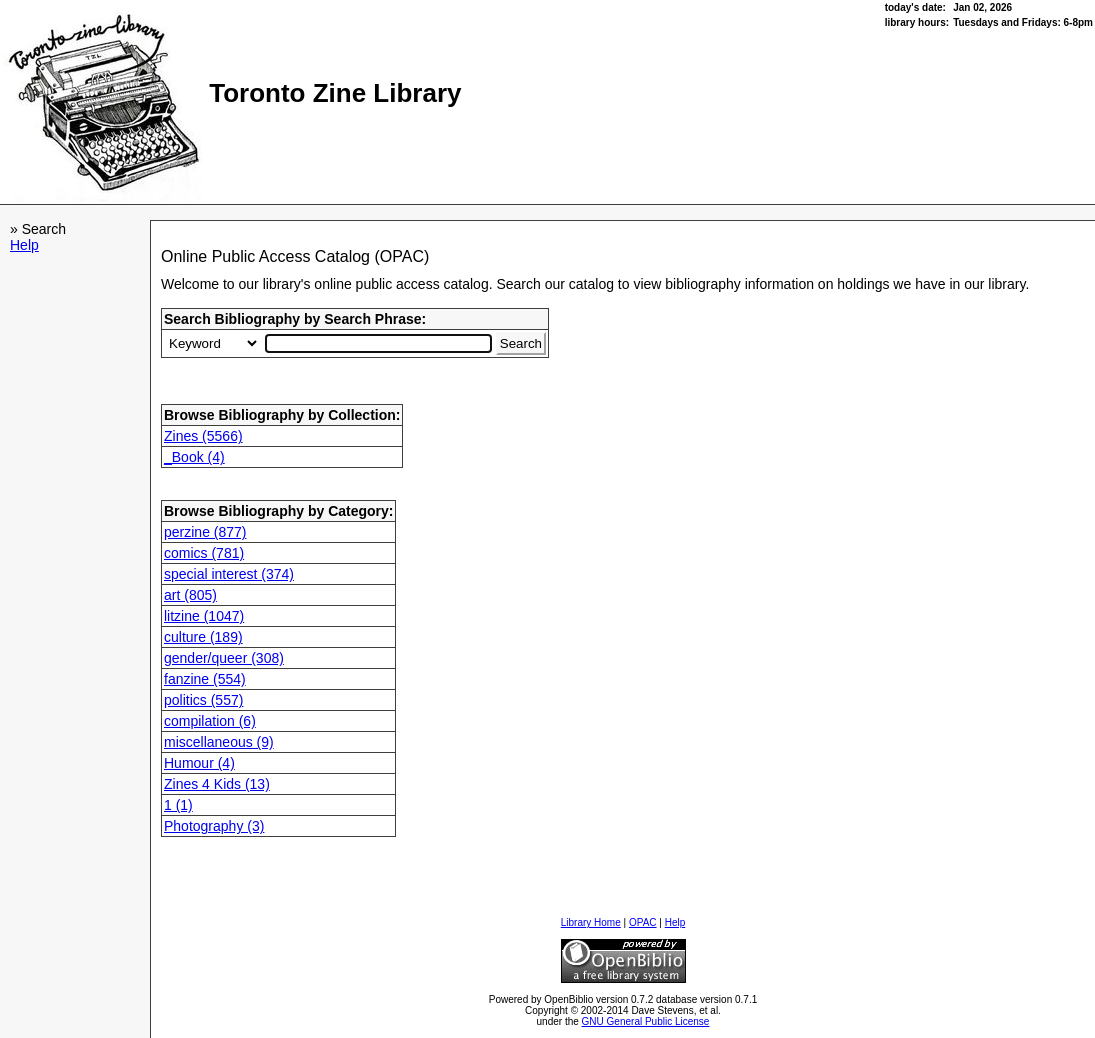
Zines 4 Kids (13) (217, 784)
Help (24, 245)
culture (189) (203, 637)
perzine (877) (205, 532)
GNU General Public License (646, 1021)
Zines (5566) (203, 436)
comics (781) (204, 553)
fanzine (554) (205, 679)
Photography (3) (214, 826)
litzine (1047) (204, 616)
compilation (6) (210, 721)
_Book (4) (194, 457)
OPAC (643, 922)
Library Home (591, 922)
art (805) (190, 595)
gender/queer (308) (224, 658)
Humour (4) (199, 763)
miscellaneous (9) (219, 742)
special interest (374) (229, 574)
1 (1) (178, 805)
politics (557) (203, 700)
